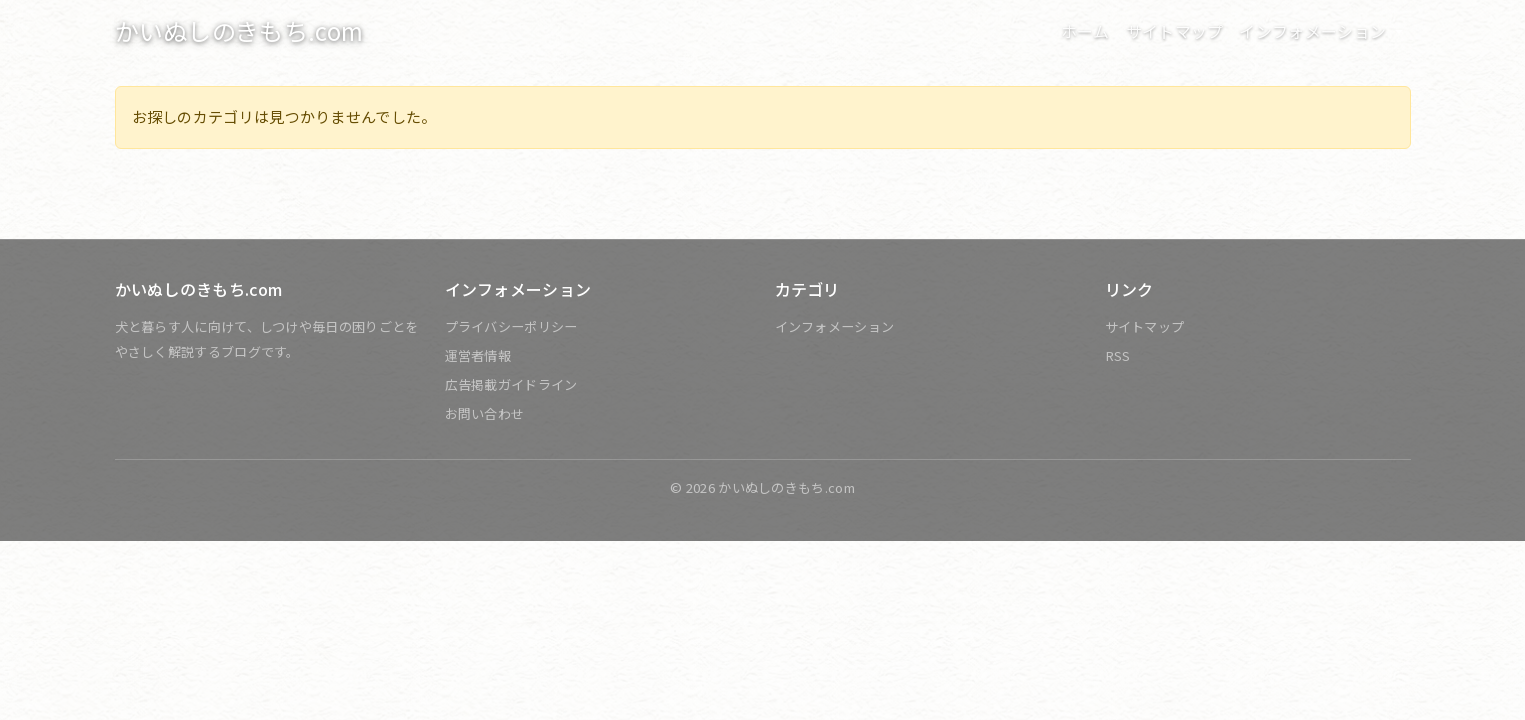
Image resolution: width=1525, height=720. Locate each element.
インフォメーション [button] (1314, 31)
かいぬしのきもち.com (239, 30)
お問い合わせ (485, 413)
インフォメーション (835, 326)
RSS (1118, 355)
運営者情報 (478, 355)
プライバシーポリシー (511, 326)
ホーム (1085, 31)
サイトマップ (1175, 31)
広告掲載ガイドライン (511, 384)
